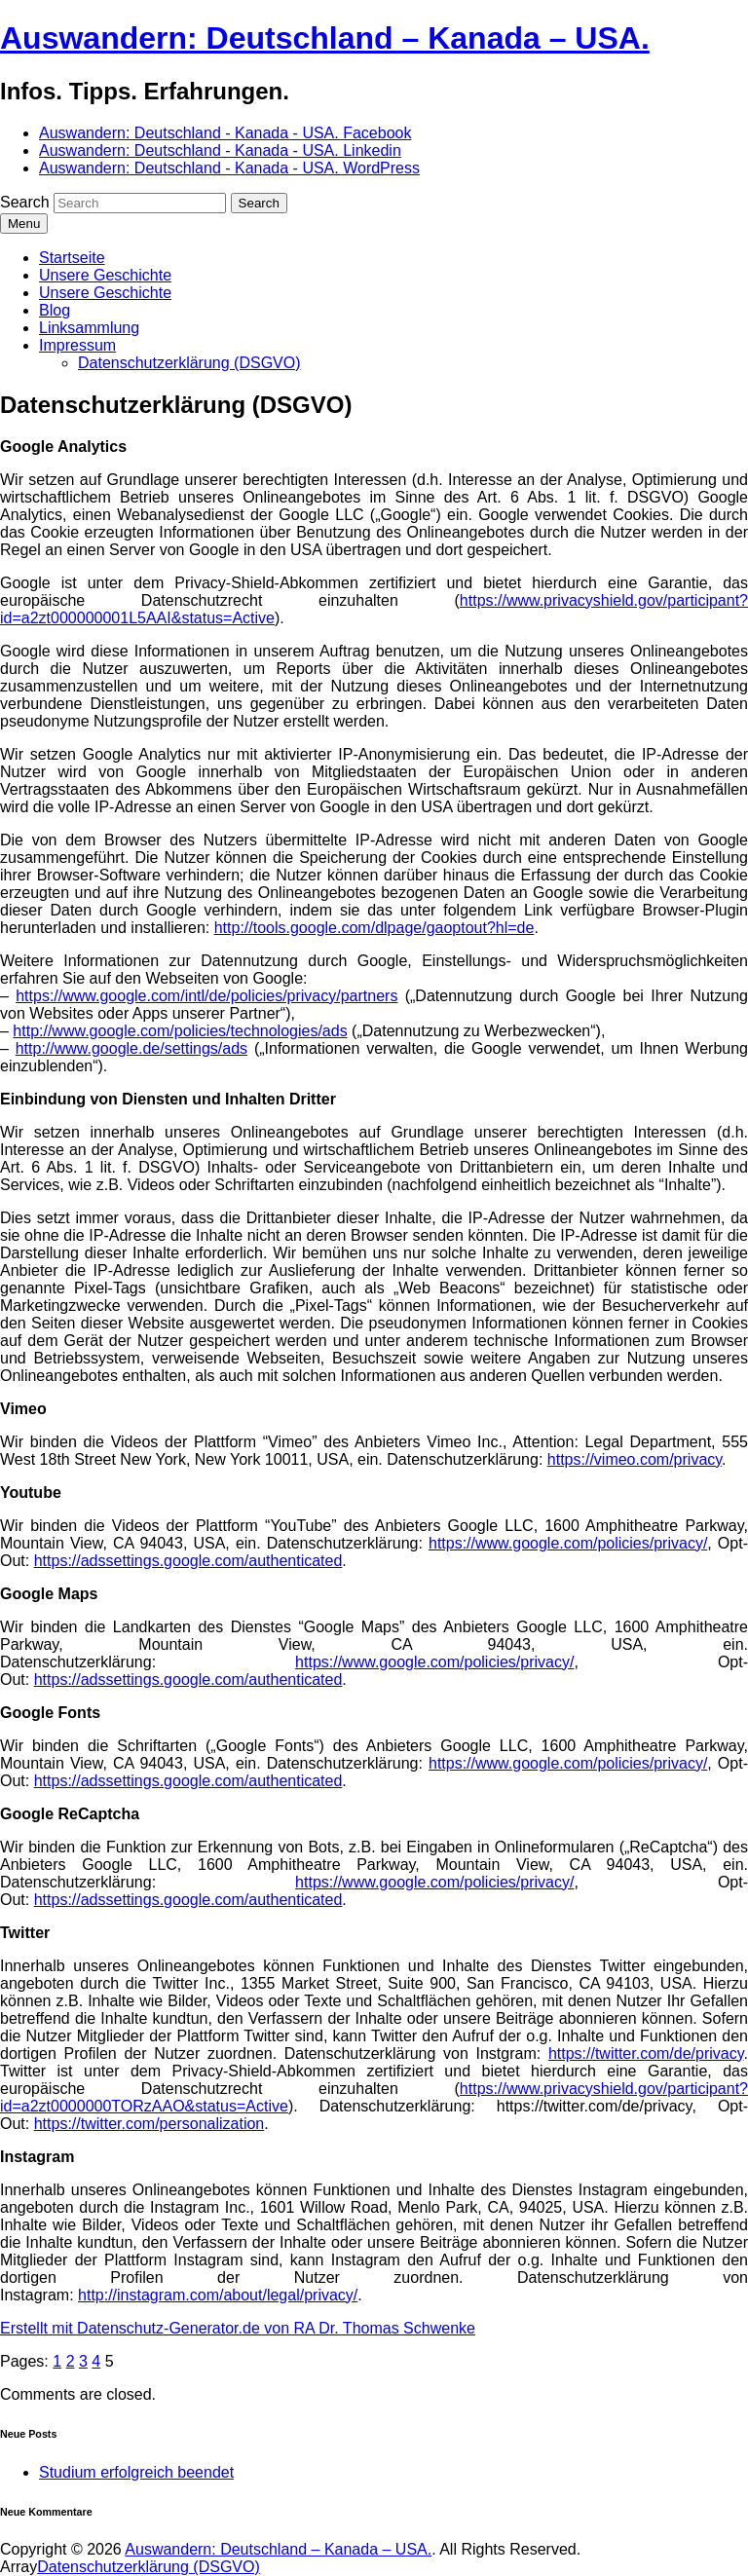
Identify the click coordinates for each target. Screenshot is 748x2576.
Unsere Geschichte (105, 275)
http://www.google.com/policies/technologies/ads (180, 1031)
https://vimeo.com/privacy (634, 1459)
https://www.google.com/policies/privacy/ (568, 1543)
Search (25, 202)
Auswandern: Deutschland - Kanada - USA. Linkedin (220, 150)
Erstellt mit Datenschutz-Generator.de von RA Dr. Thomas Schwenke (237, 2328)
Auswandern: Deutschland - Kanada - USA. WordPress (229, 168)
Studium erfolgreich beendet (136, 2472)
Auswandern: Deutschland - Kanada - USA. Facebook (225, 133)
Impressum (77, 345)
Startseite (72, 257)
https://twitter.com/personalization (149, 2123)
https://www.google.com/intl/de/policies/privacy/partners (206, 996)
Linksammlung (89, 327)
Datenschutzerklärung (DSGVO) (189, 363)
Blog (54, 310)
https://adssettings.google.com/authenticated (188, 1560)
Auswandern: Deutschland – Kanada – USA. (325, 38)
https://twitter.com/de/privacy (646, 2053)
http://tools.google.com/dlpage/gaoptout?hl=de (374, 927)
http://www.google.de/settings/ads (131, 1048)
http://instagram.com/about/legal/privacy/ (217, 2295)
